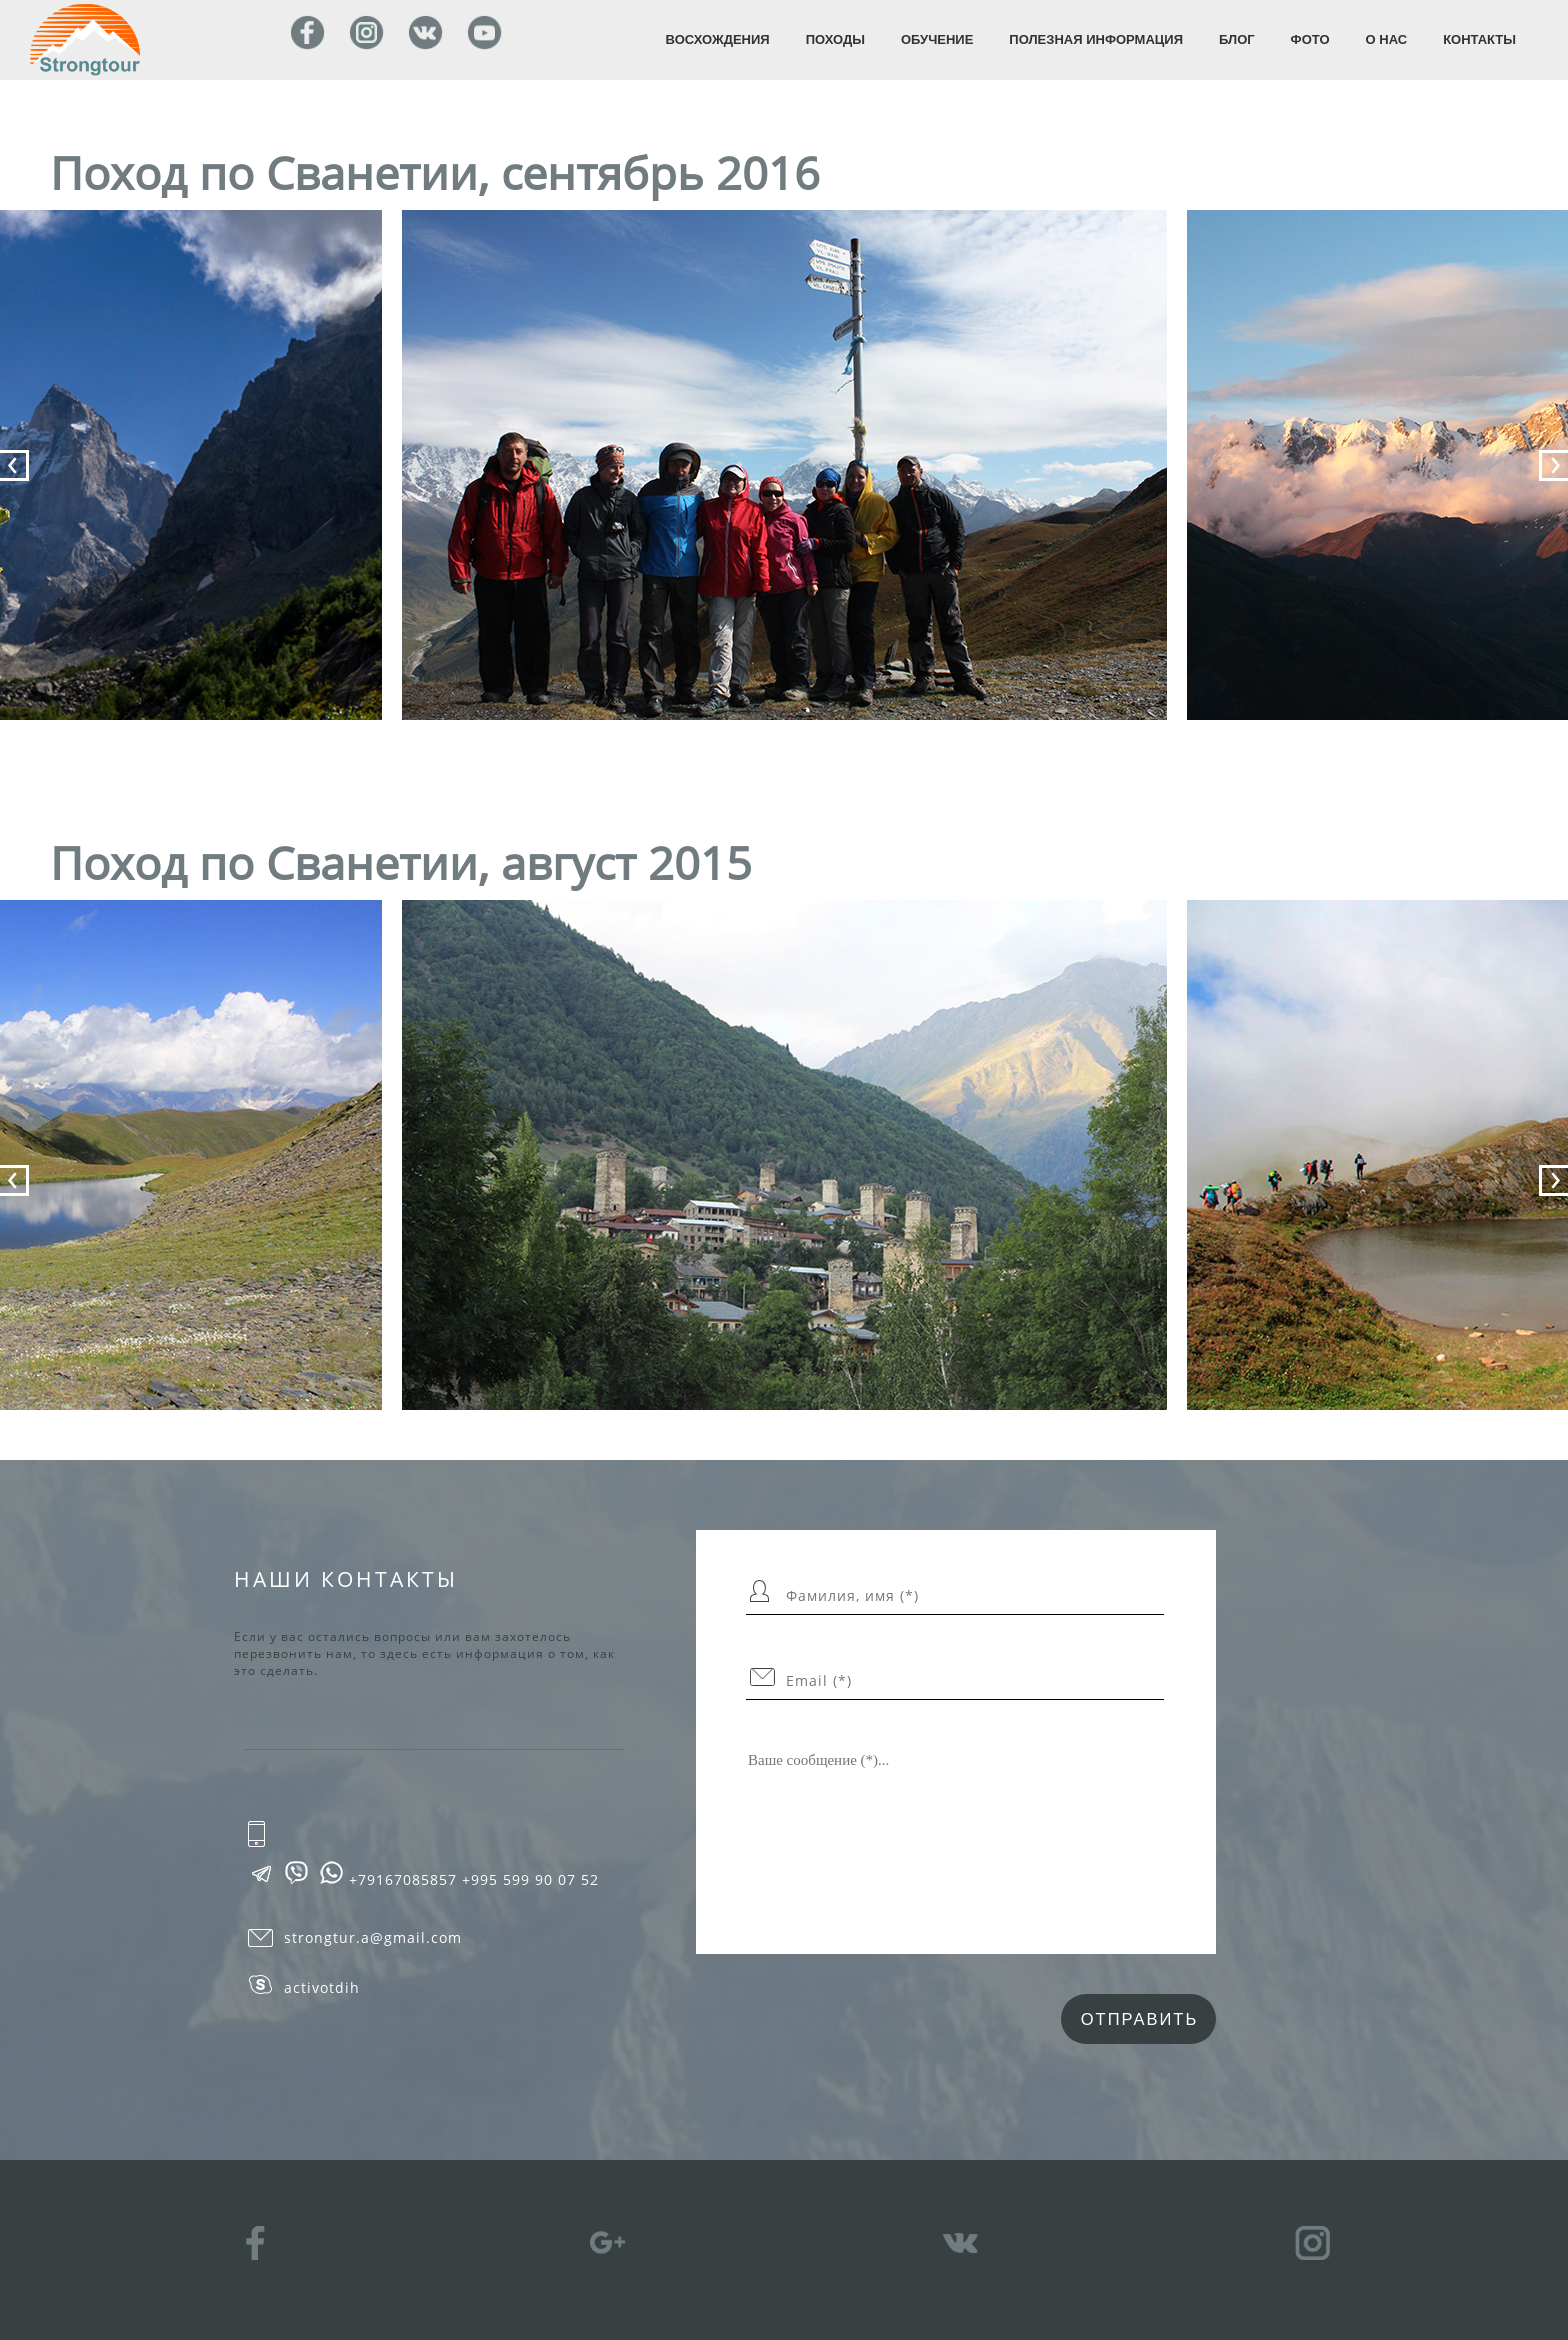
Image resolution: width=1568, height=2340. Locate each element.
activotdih (322, 1988)
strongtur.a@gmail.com (373, 1938)
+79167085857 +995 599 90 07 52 (474, 1880)
